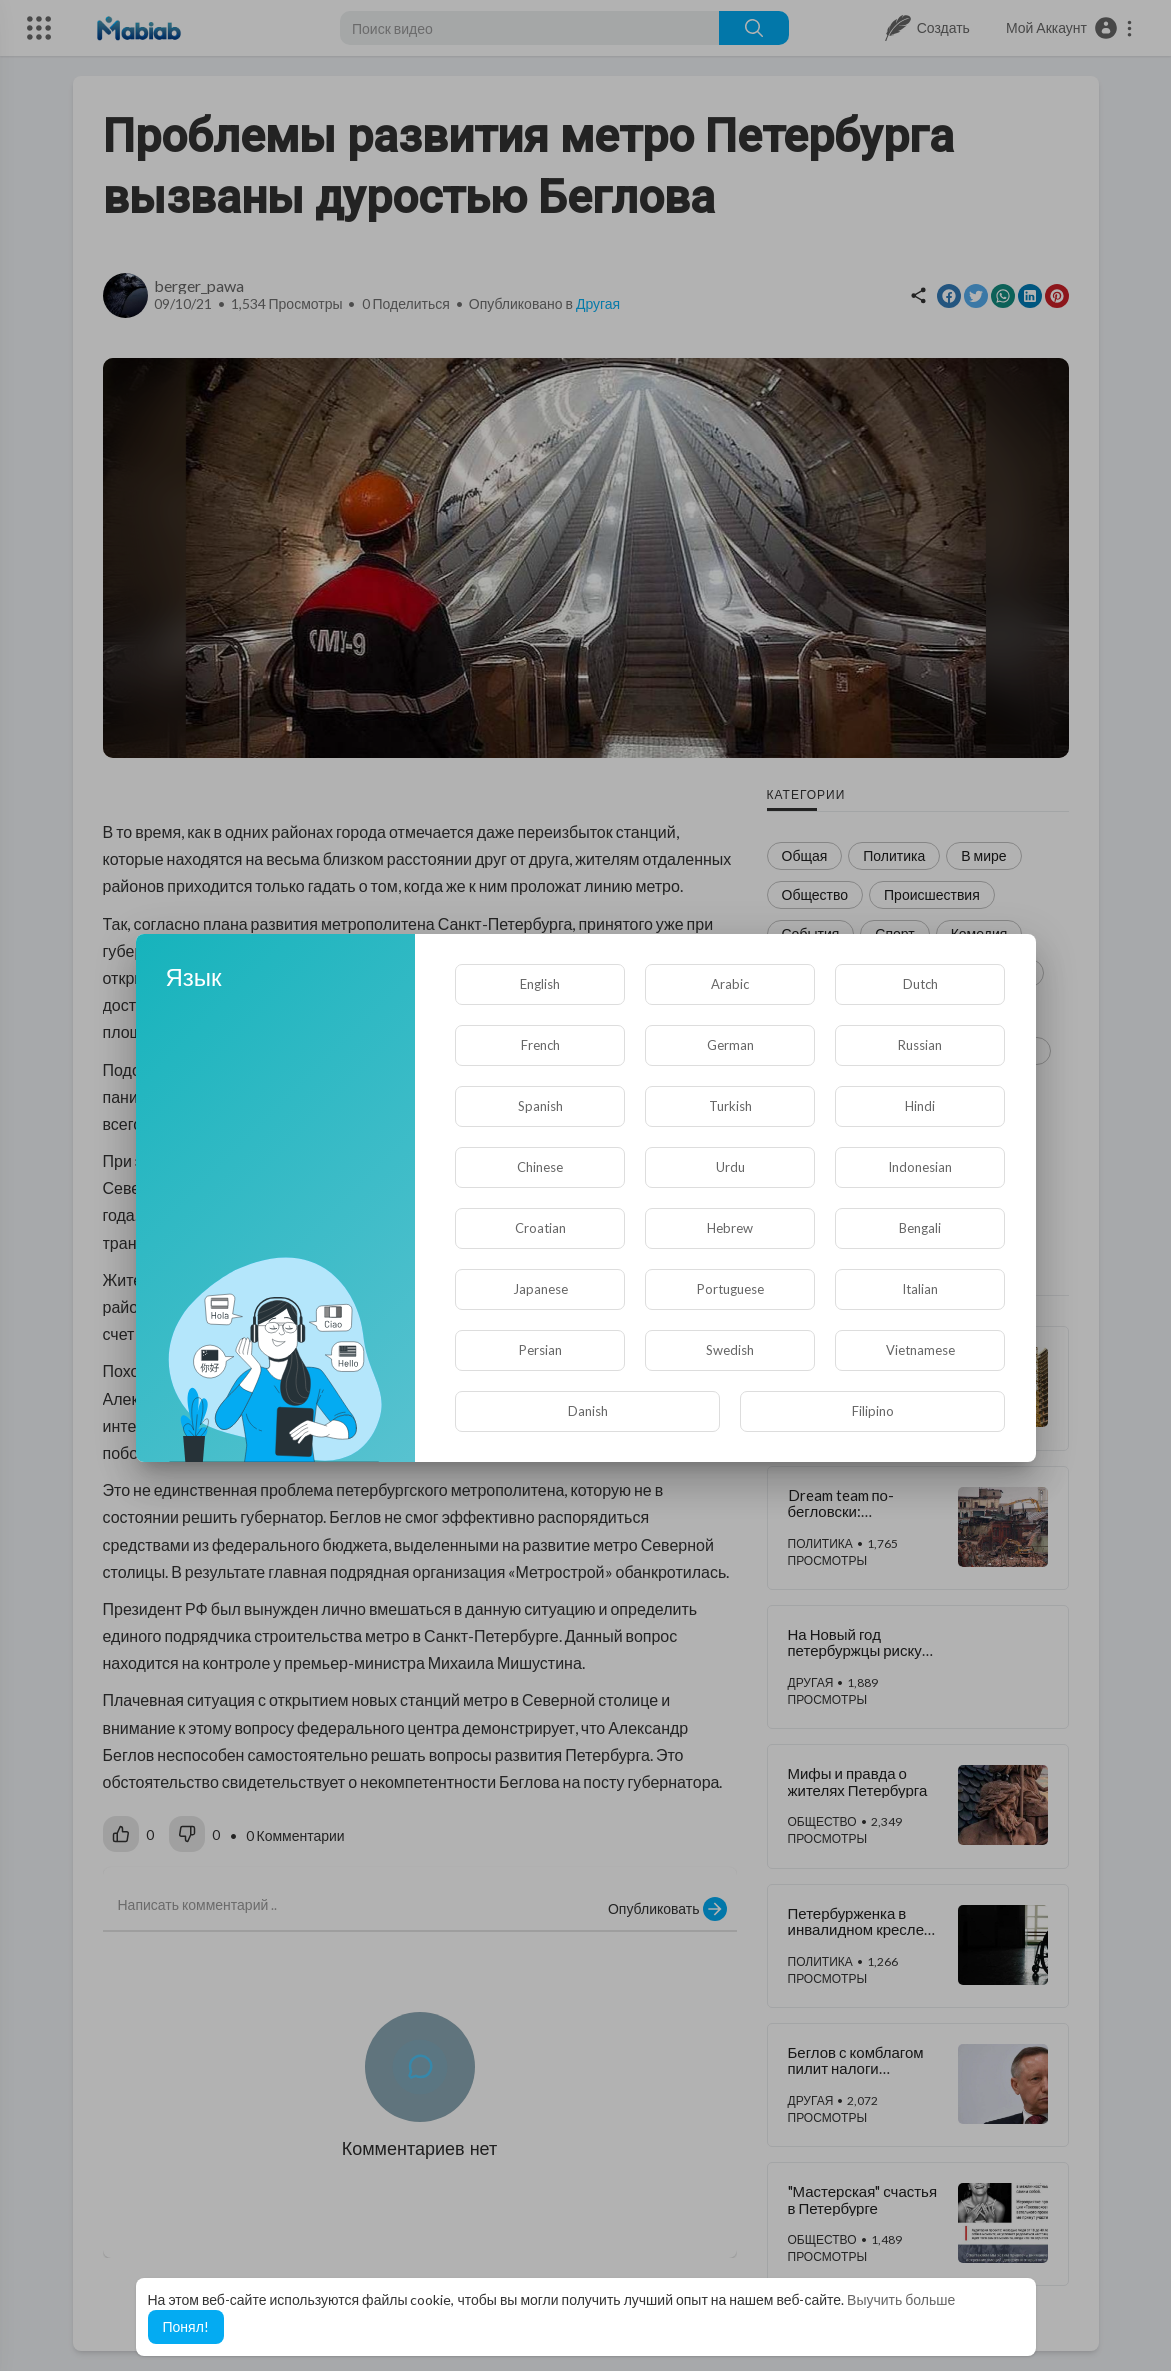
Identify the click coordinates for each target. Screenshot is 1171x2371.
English (540, 984)
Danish (588, 1411)
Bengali (920, 1228)
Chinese (540, 1167)
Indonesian (920, 1167)
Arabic (730, 984)
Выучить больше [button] (901, 2299)
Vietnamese (920, 1350)
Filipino (873, 1411)
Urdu (730, 1167)
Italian (920, 1289)
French (540, 1045)
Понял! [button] (186, 2326)
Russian (920, 1045)
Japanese (540, 1289)
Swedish (730, 1350)
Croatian (540, 1228)
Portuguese (730, 1289)
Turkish (730, 1106)
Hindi (920, 1106)
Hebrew (730, 1228)
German (730, 1045)
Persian (540, 1350)
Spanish (540, 1106)
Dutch (920, 984)
